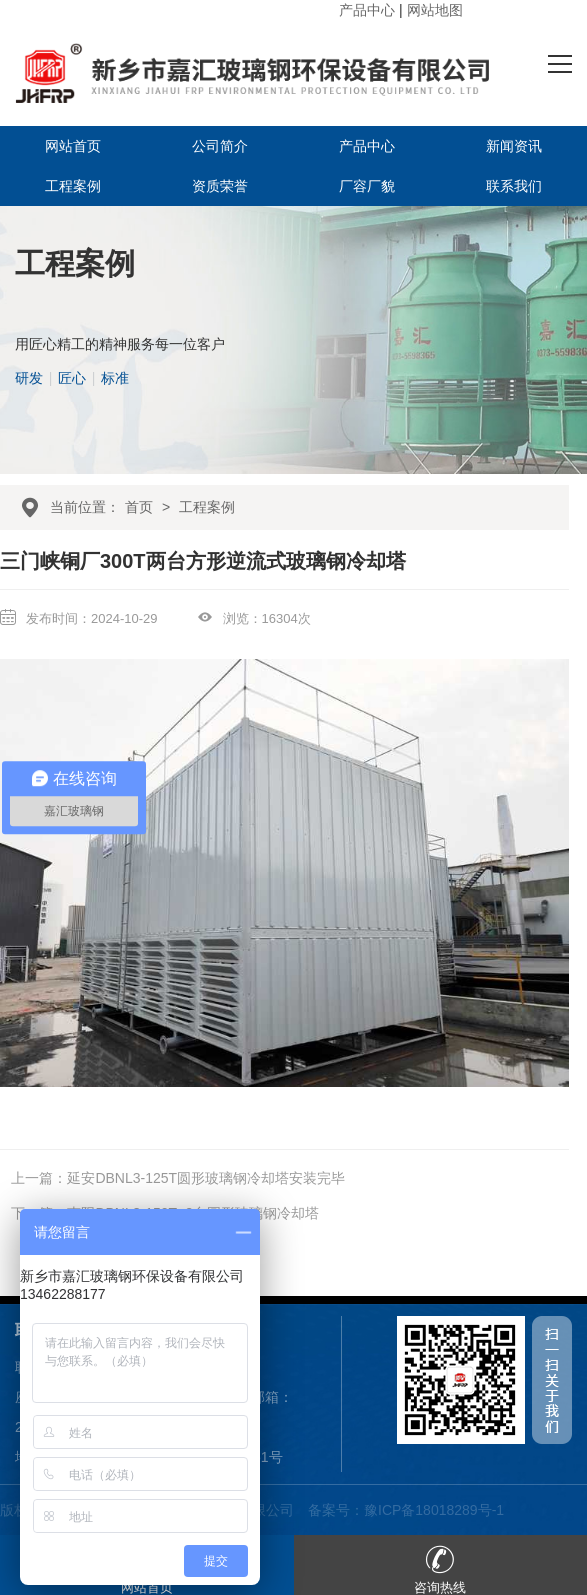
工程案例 (73, 186)
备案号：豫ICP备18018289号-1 (406, 1510)
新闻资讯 (514, 146)
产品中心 (367, 10)
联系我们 (514, 186)
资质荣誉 (220, 186)
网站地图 (435, 10)
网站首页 (73, 146)
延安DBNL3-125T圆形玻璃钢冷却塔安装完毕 (206, 1178)
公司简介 (220, 146)
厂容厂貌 (367, 186)
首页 (139, 507)
